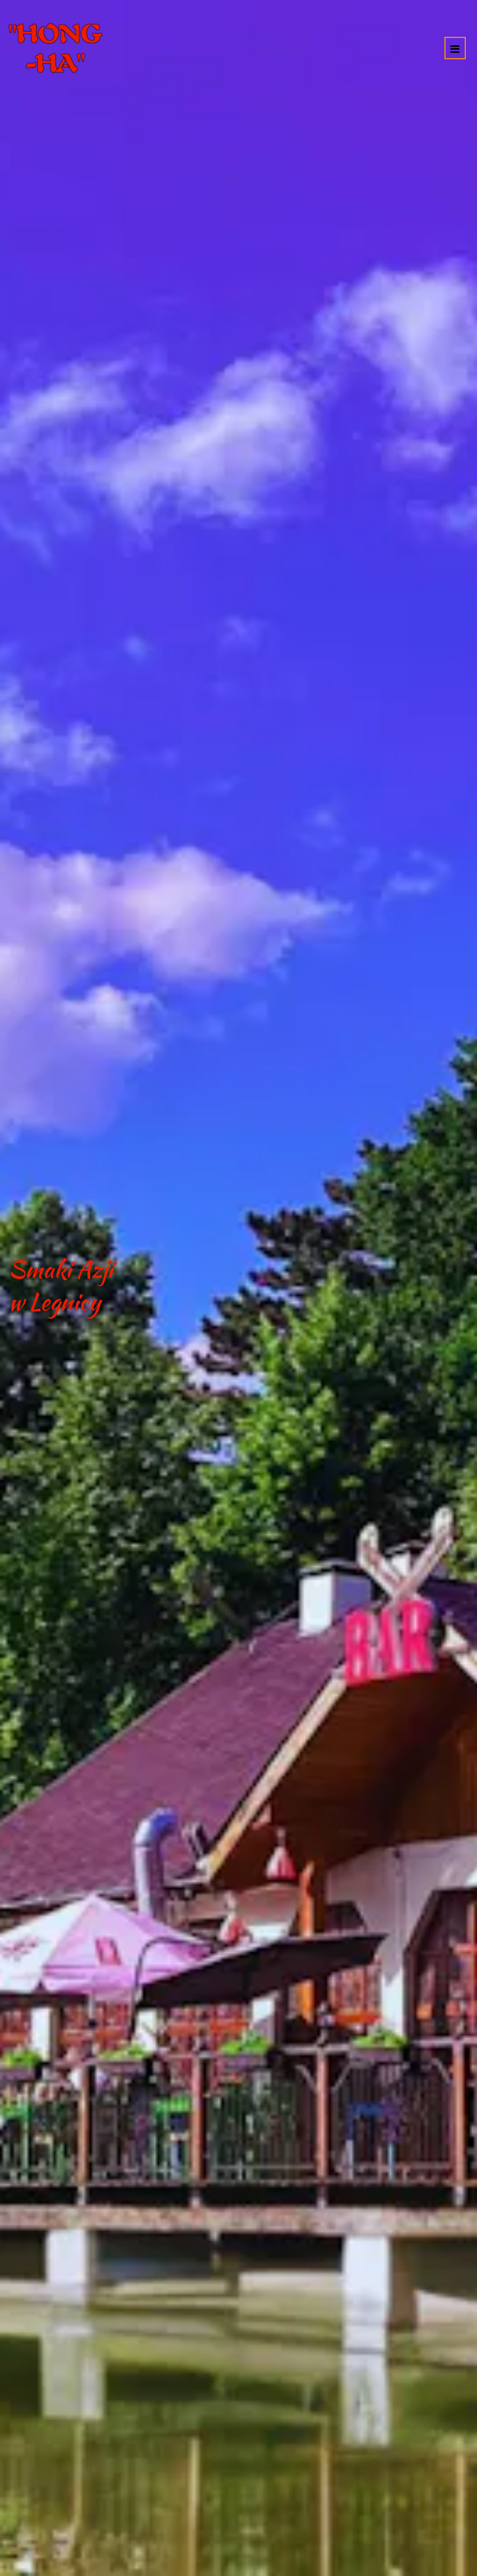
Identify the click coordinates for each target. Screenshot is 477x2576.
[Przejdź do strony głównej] (55, 48)
